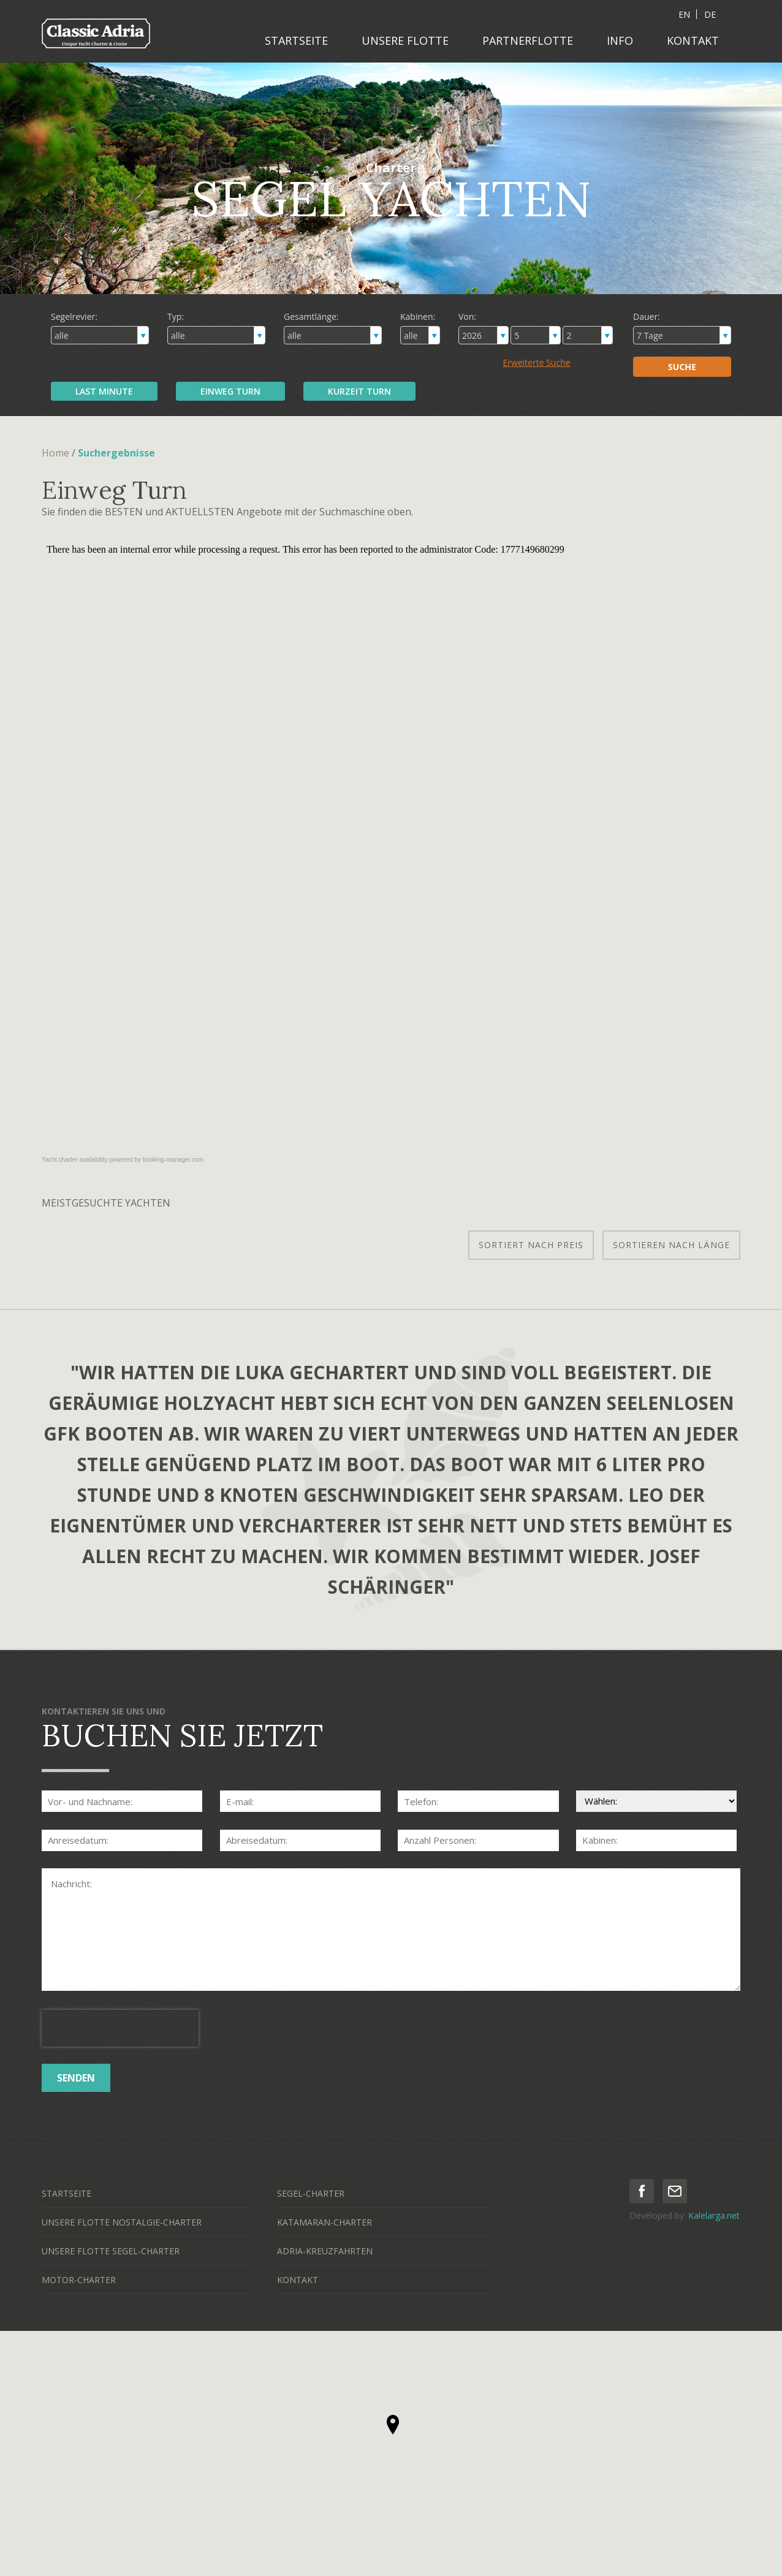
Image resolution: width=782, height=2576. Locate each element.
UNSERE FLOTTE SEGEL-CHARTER (111, 2251)
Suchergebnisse (116, 453)
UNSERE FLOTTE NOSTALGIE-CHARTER (122, 2222)
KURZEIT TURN (359, 391)
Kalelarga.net (714, 2215)
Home (55, 453)
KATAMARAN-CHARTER (324, 2222)
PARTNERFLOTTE (527, 40)
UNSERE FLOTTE (405, 40)
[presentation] (120, 2028)
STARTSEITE (296, 40)
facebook (641, 2191)
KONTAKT (693, 40)
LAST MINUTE (104, 391)
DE (710, 14)
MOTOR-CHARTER (79, 2280)
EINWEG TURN (230, 391)
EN (684, 14)
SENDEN (76, 2078)
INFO (620, 40)
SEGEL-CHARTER (310, 2193)
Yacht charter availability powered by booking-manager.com (122, 1159)
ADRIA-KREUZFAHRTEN (325, 2251)
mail (674, 2191)
